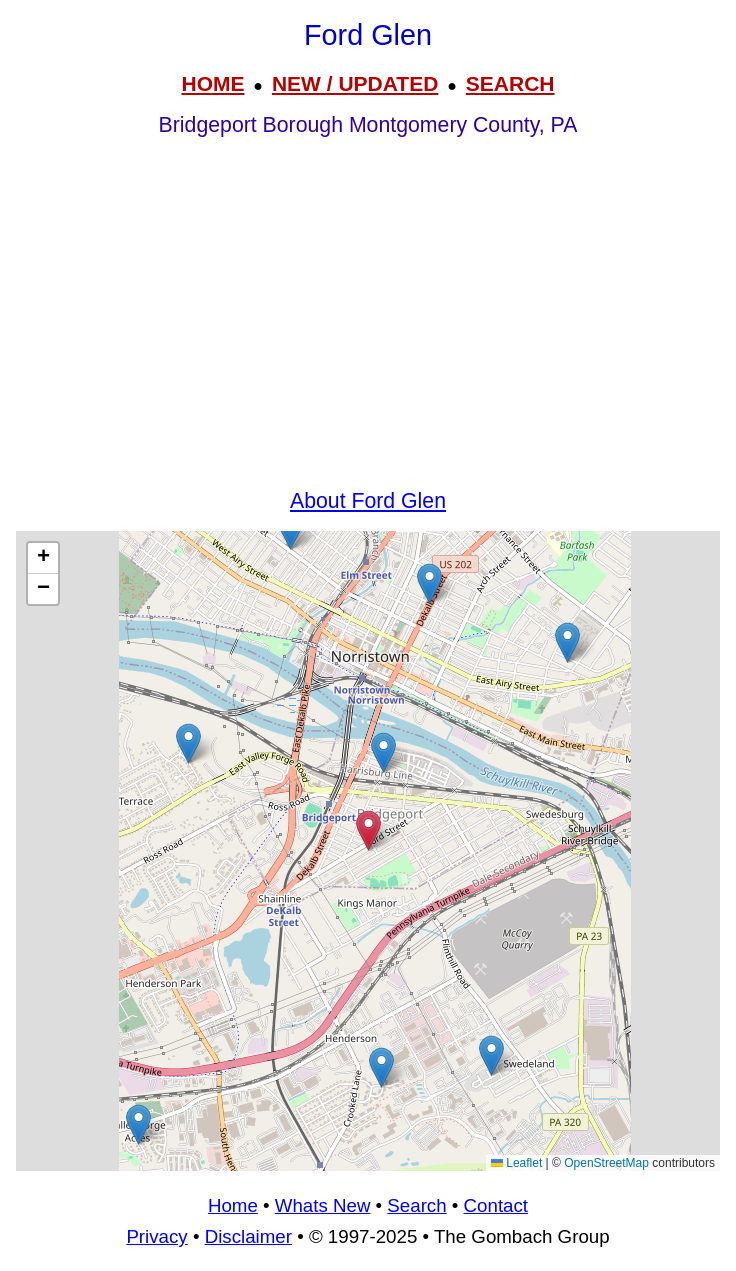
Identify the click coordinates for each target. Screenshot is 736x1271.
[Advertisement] (368, 332)
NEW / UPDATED (355, 83)
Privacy (156, 1236)
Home (233, 1205)
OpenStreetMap (606, 1163)
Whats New (323, 1205)
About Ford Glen (368, 501)
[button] (491, 1055)
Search (416, 1205)
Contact (496, 1205)
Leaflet (516, 1163)
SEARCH (510, 83)
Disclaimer (248, 1236)
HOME (212, 83)
